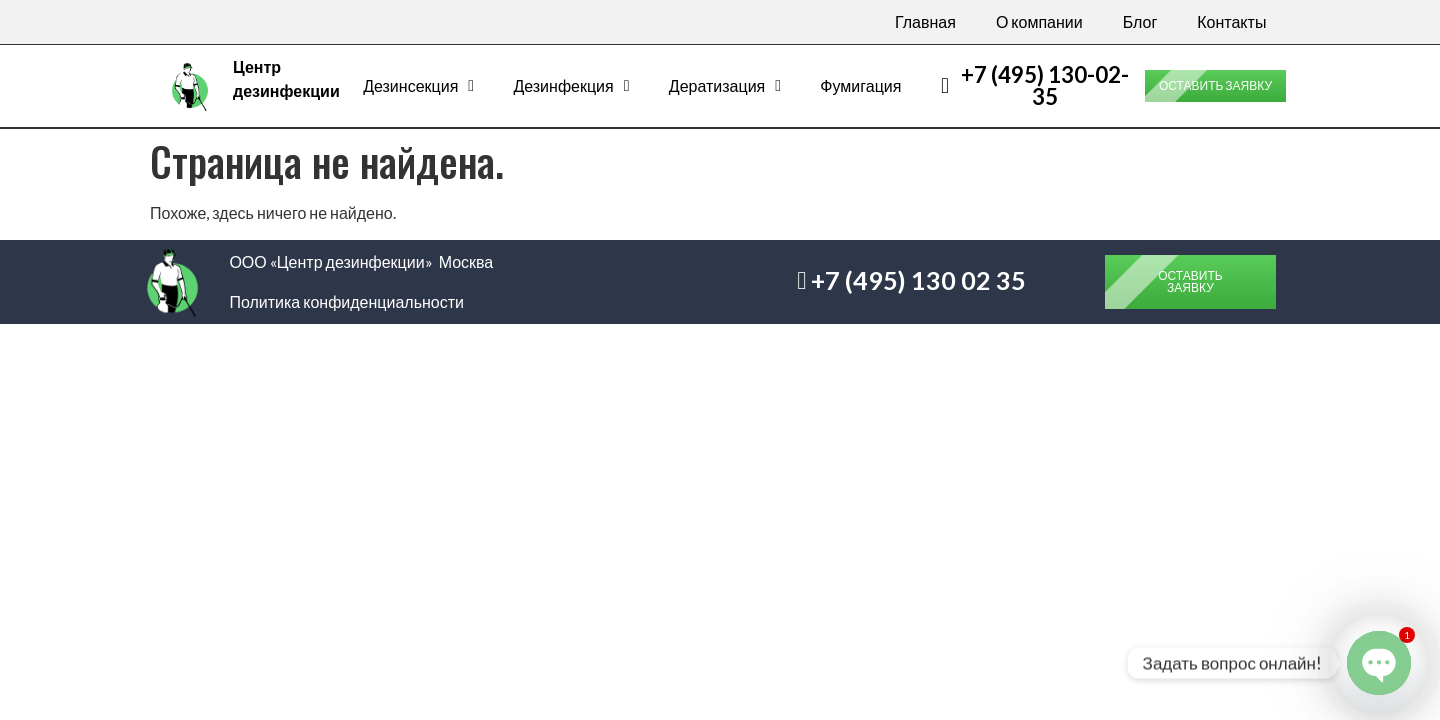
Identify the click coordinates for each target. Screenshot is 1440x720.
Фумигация (860, 85)
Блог (1140, 21)
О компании (1039, 21)
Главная (925, 21)
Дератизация (725, 86)
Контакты (1231, 21)
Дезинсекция (418, 86)
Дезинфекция (571, 86)
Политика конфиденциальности (346, 301)
